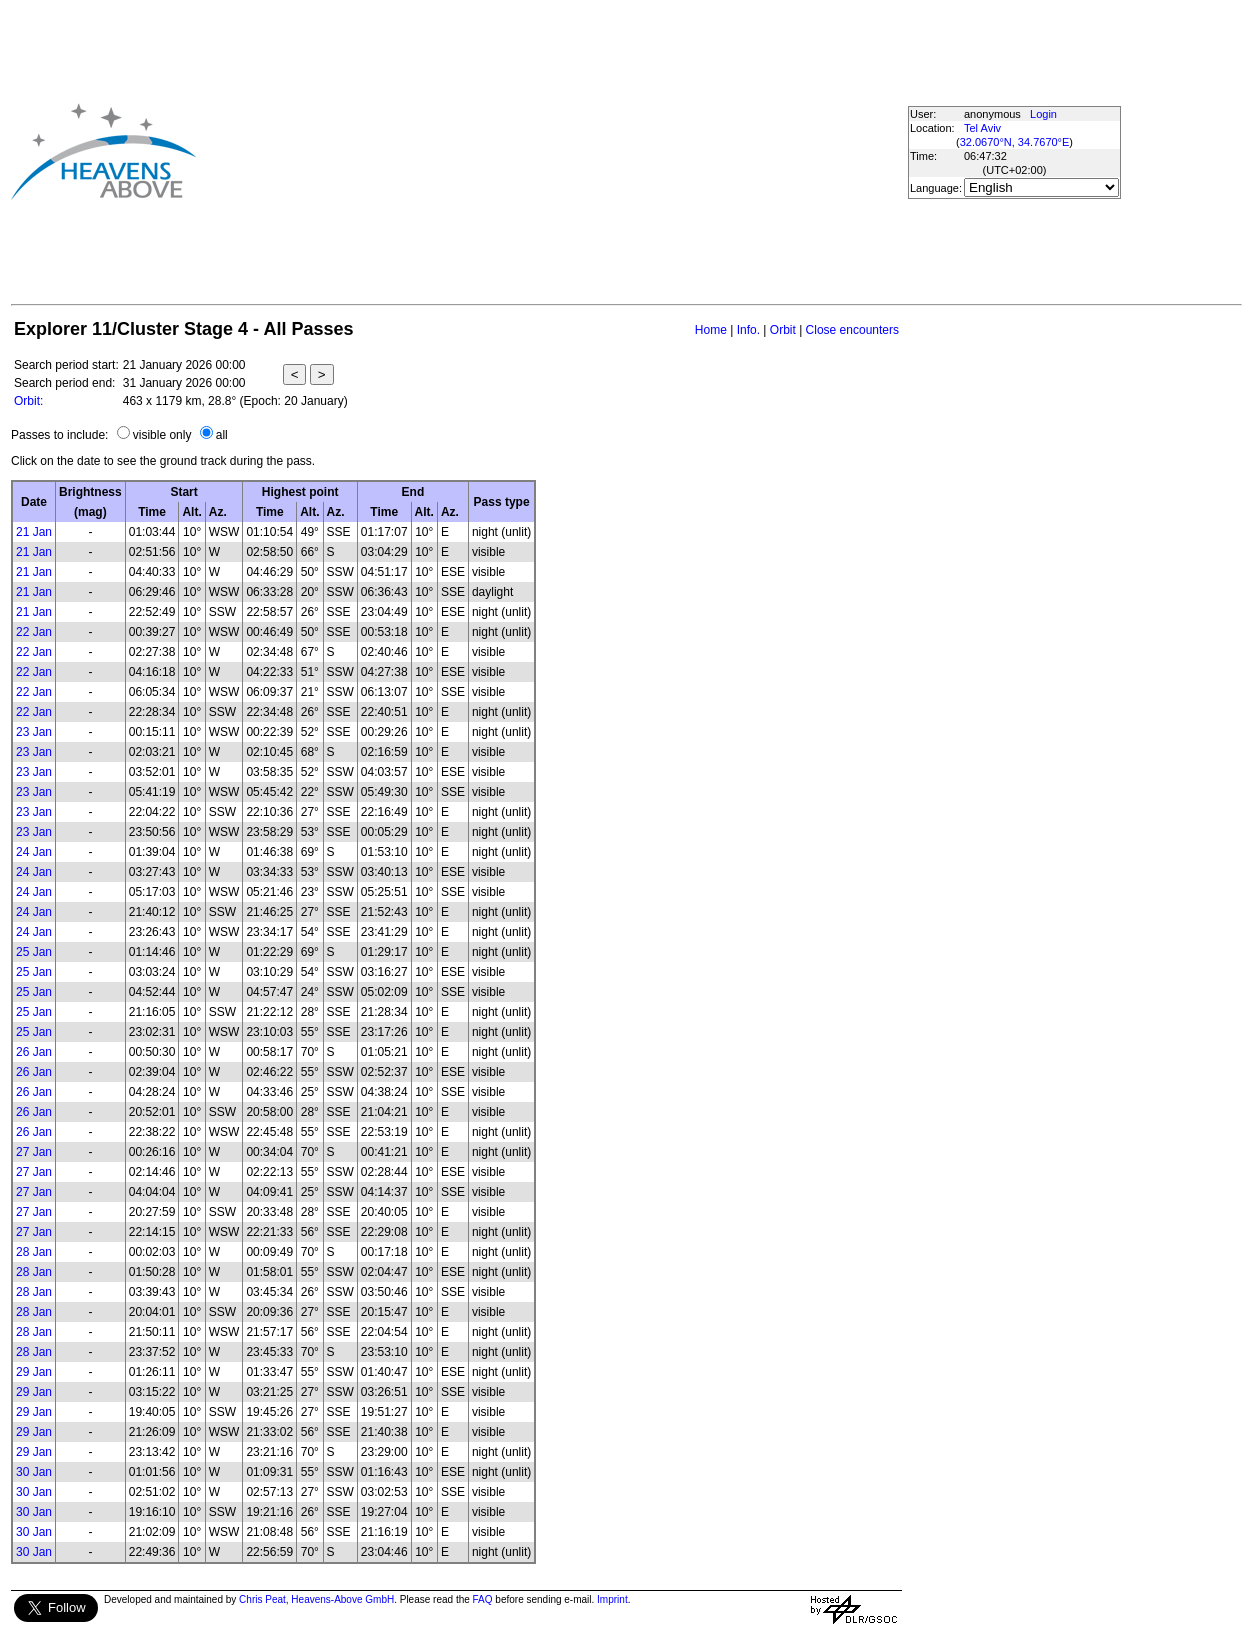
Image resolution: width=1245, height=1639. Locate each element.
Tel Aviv (982, 128)
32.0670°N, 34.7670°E (1015, 142)
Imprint (612, 1599)
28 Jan (34, 1252)
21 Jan (34, 532)
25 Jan (34, 952)
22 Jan (34, 632)
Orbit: (28, 401)
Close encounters (852, 330)
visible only (162, 435)
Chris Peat (262, 1599)
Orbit (783, 330)
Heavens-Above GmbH (342, 1599)
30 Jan (34, 1472)
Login (1043, 114)
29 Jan (34, 1372)
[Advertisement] (551, 151)
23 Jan (34, 732)
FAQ (483, 1599)
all (222, 435)
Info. (748, 330)
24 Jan (34, 852)
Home (711, 330)
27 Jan (34, 1152)
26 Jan (34, 1052)
